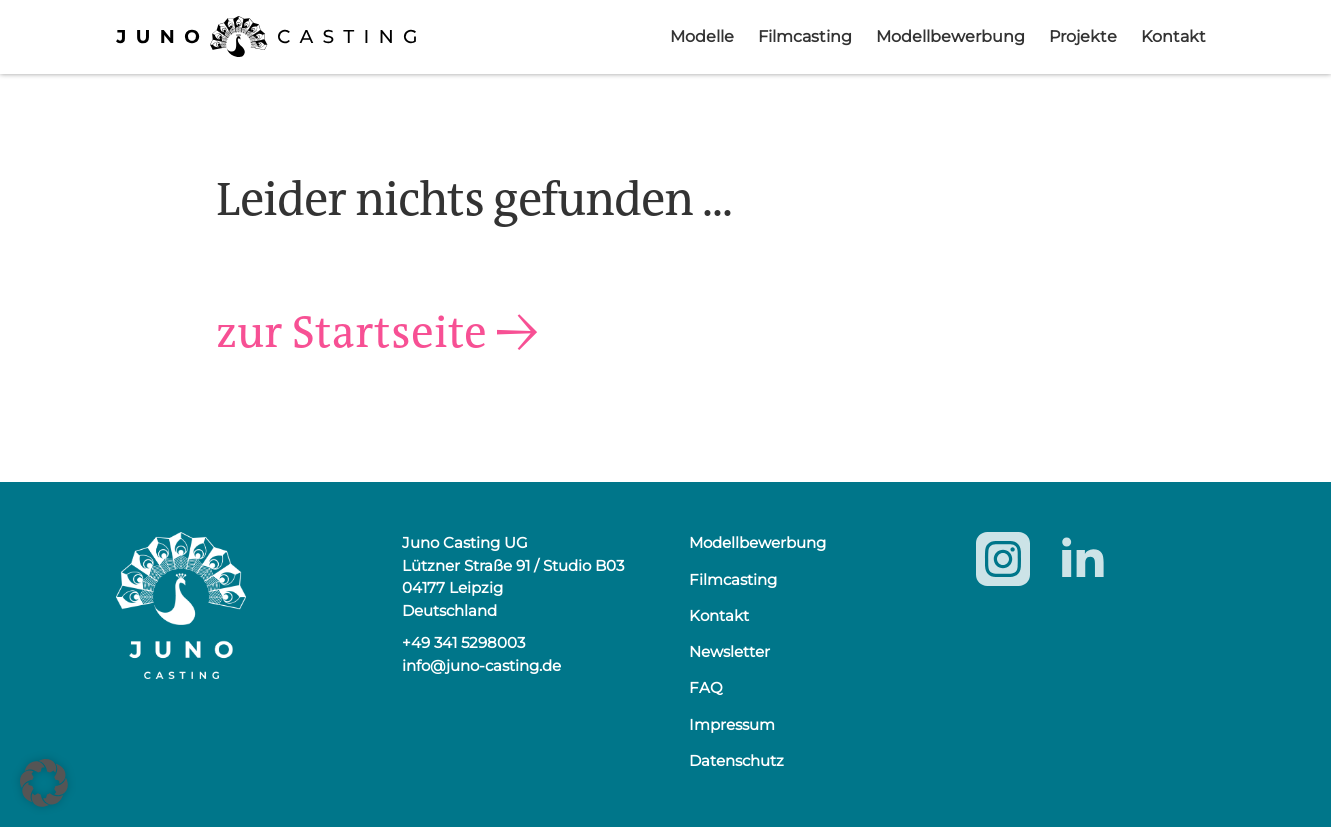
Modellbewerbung (950, 36)
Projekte (1083, 36)
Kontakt (1173, 36)
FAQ (706, 687)
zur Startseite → (387, 331)
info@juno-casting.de (481, 665)
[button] (44, 783)
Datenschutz (736, 760)
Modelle (702, 36)
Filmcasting (805, 36)
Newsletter (729, 651)
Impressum (732, 724)
